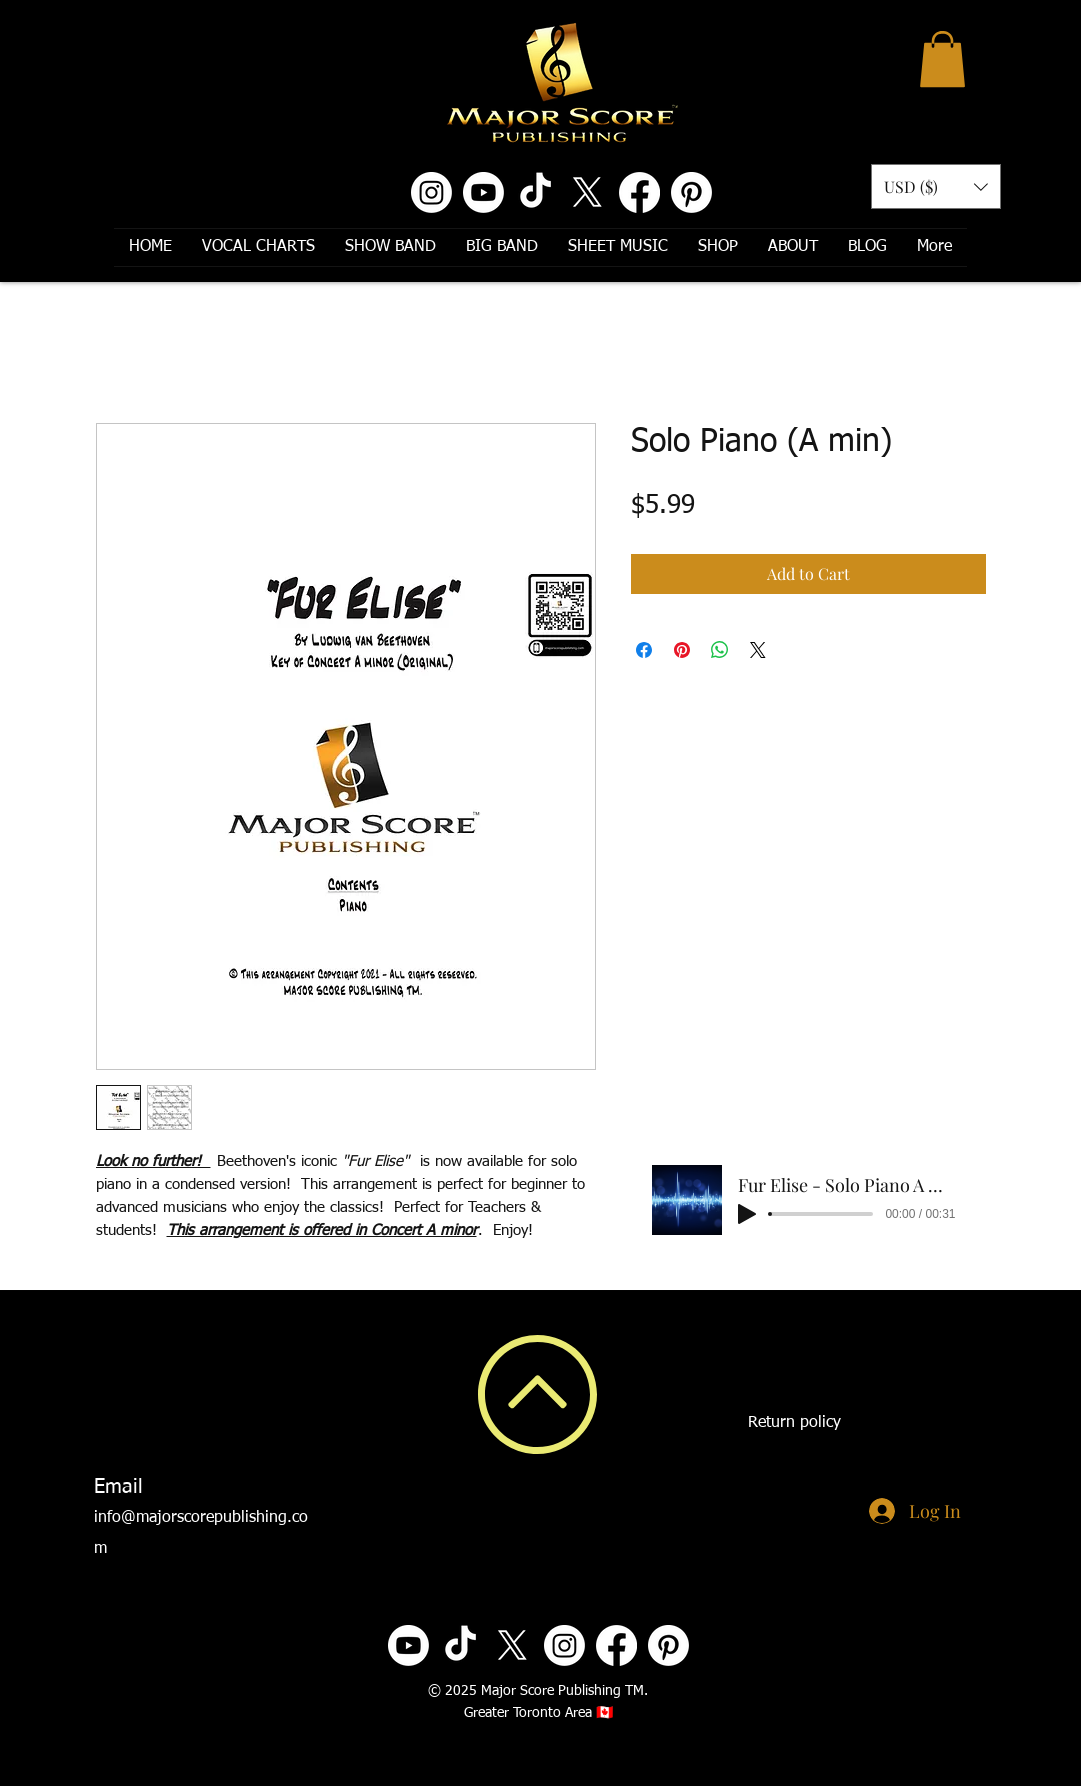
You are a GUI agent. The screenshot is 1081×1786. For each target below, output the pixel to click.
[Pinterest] (691, 192)
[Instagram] (431, 192)
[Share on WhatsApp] (720, 650)
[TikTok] (535, 192)
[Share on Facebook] (644, 650)
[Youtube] (483, 192)
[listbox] (936, 186)
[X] (587, 192)
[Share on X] (758, 650)
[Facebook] (639, 192)
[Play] (747, 1214)
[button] (942, 59)
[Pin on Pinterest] (682, 650)
